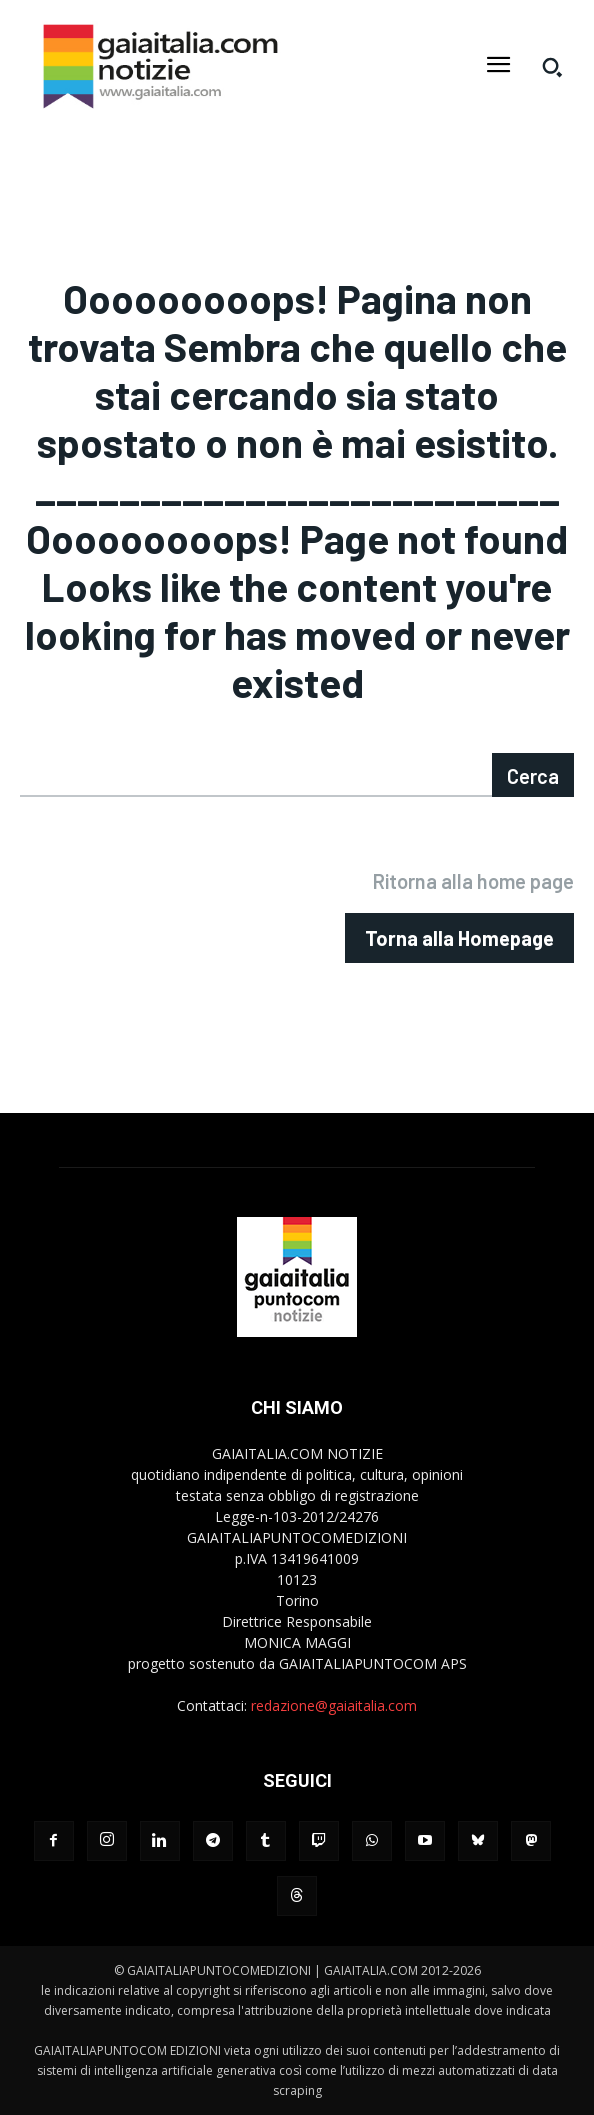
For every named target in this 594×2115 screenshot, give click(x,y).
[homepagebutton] (459, 938)
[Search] (533, 775)
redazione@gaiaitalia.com (334, 1705)
